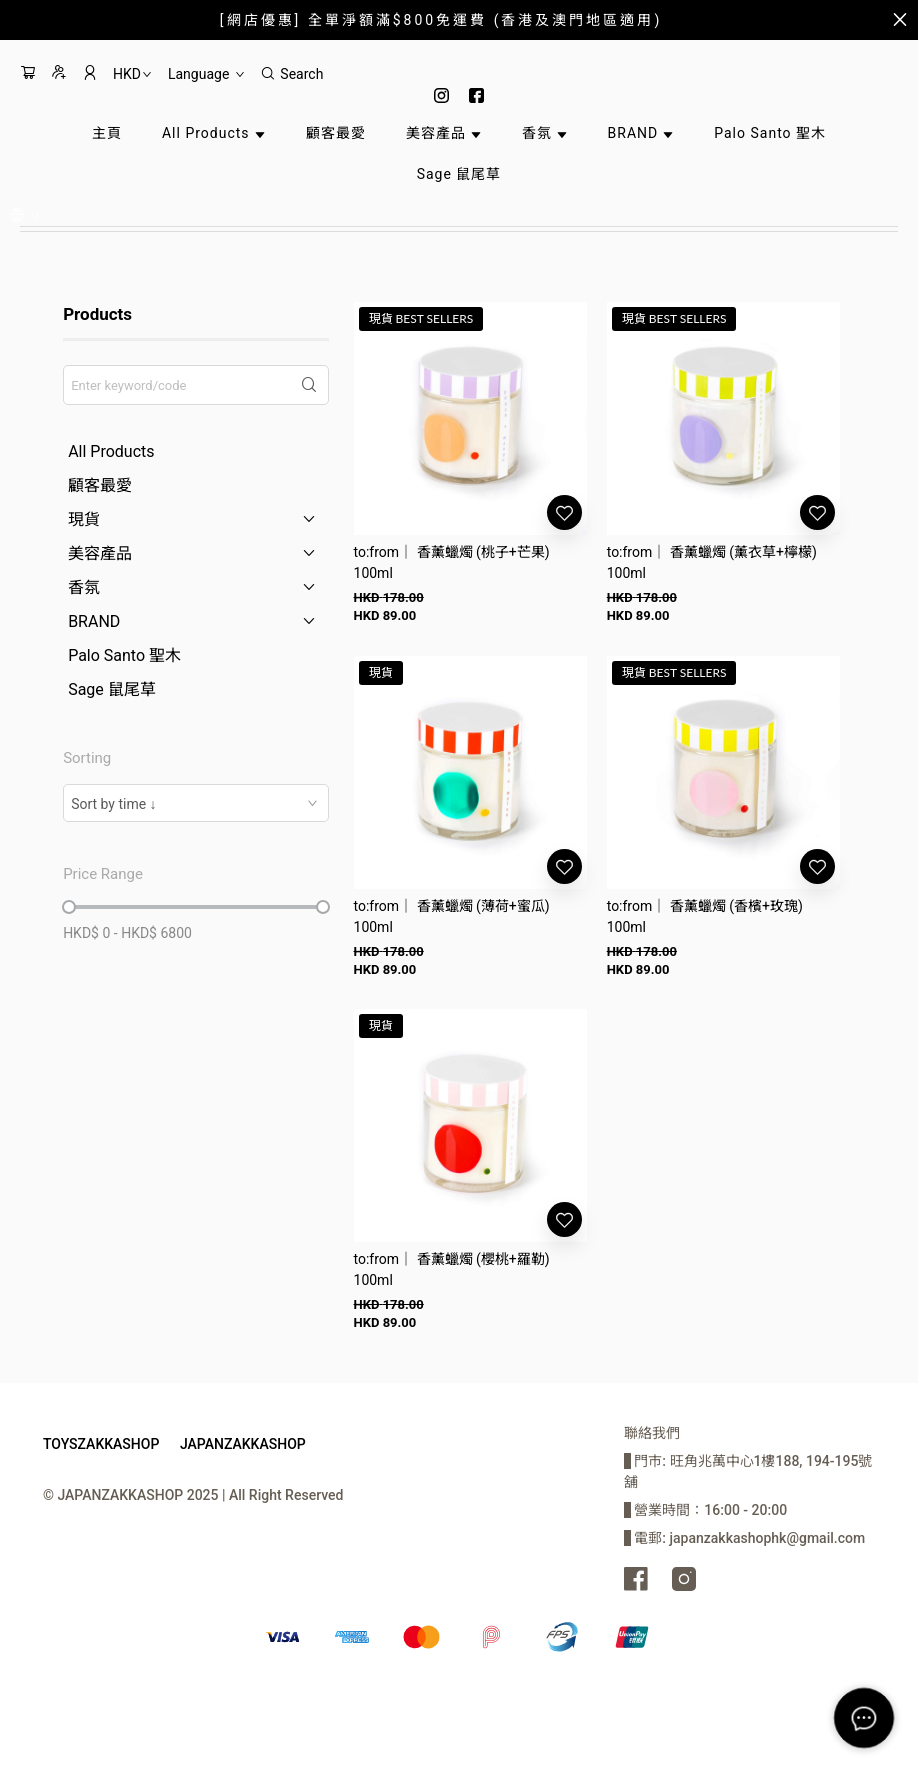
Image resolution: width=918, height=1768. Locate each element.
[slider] (69, 907)
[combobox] (195, 803)
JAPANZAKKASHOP (243, 1444)
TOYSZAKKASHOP (101, 1444)
